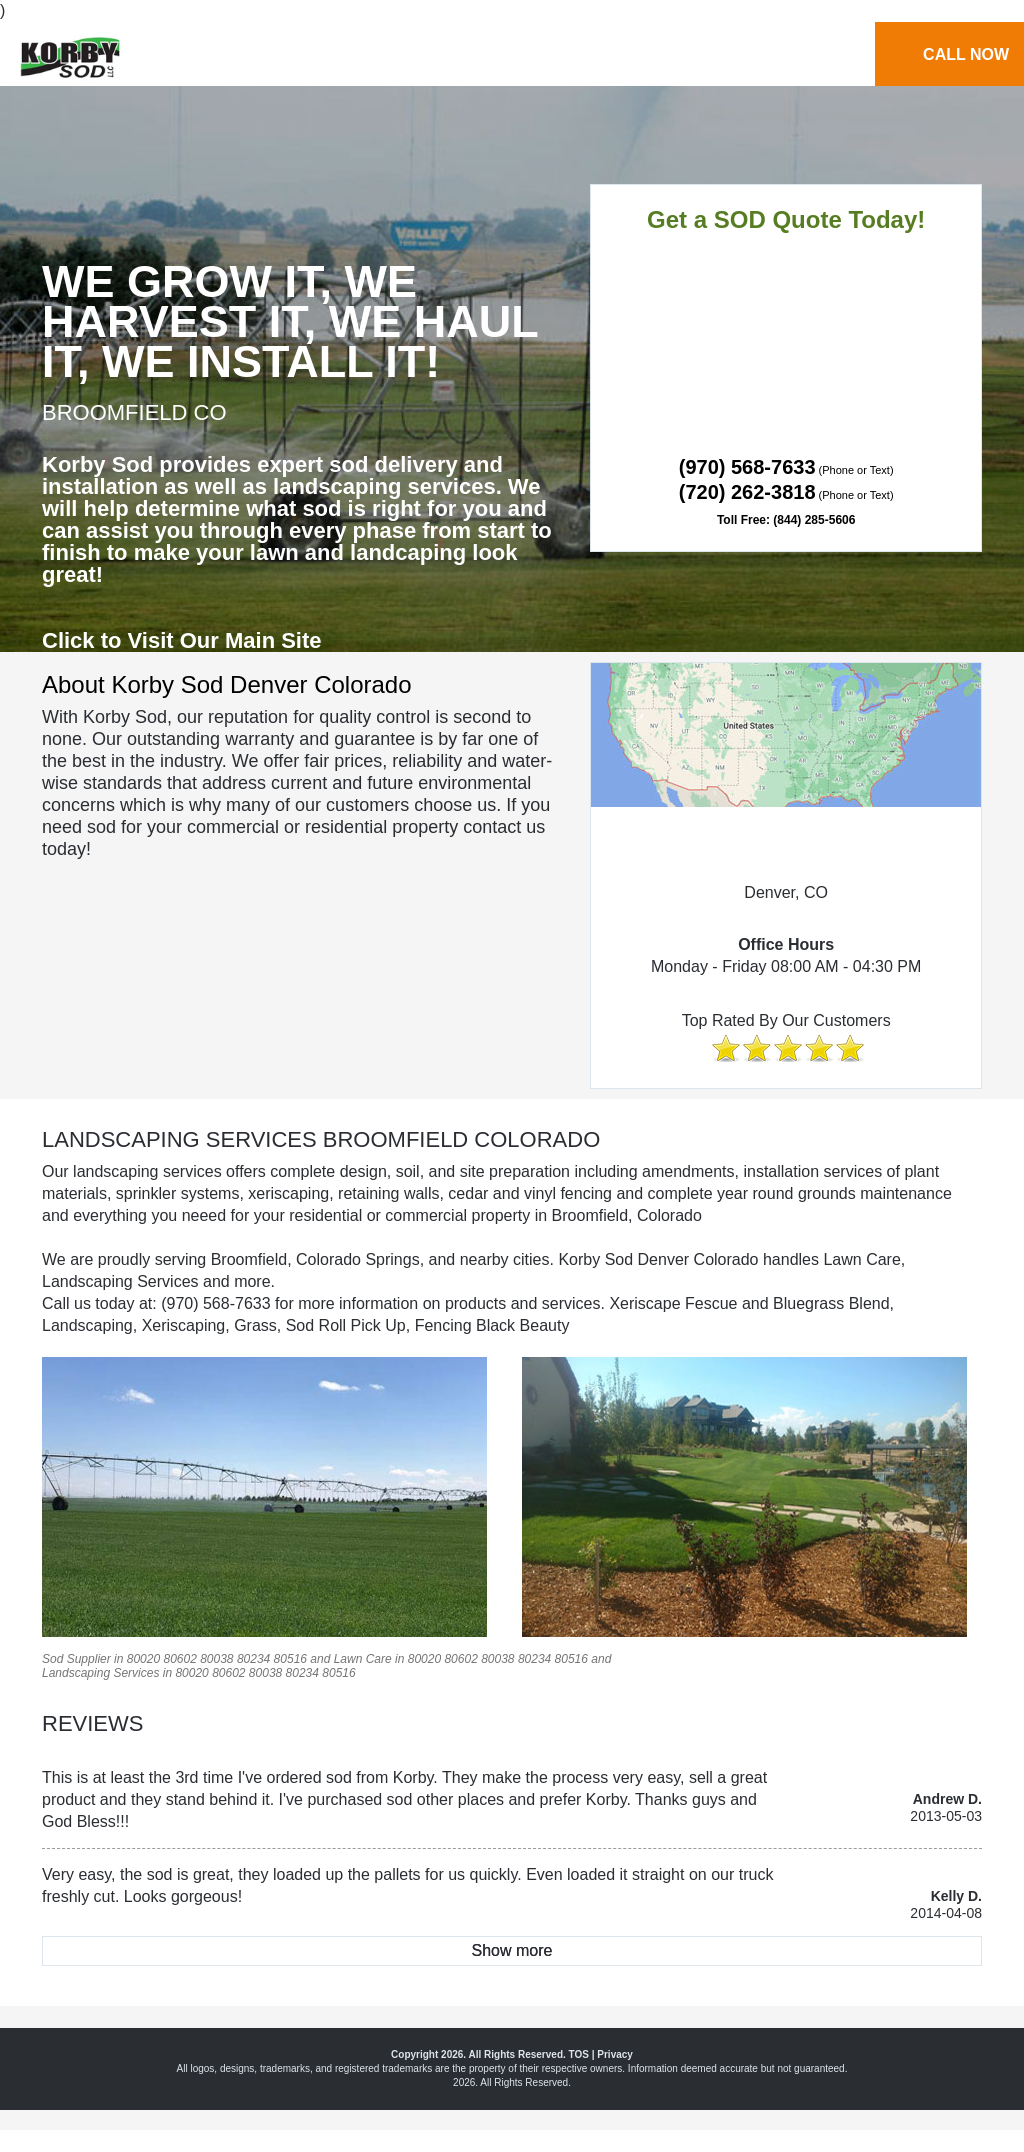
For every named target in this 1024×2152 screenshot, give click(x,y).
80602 (179, 1659)
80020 (143, 1659)
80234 (253, 1659)
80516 (290, 1659)
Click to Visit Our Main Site (182, 640)
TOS (579, 2054)
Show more (512, 1950)
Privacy (615, 2054)
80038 (216, 1659)
